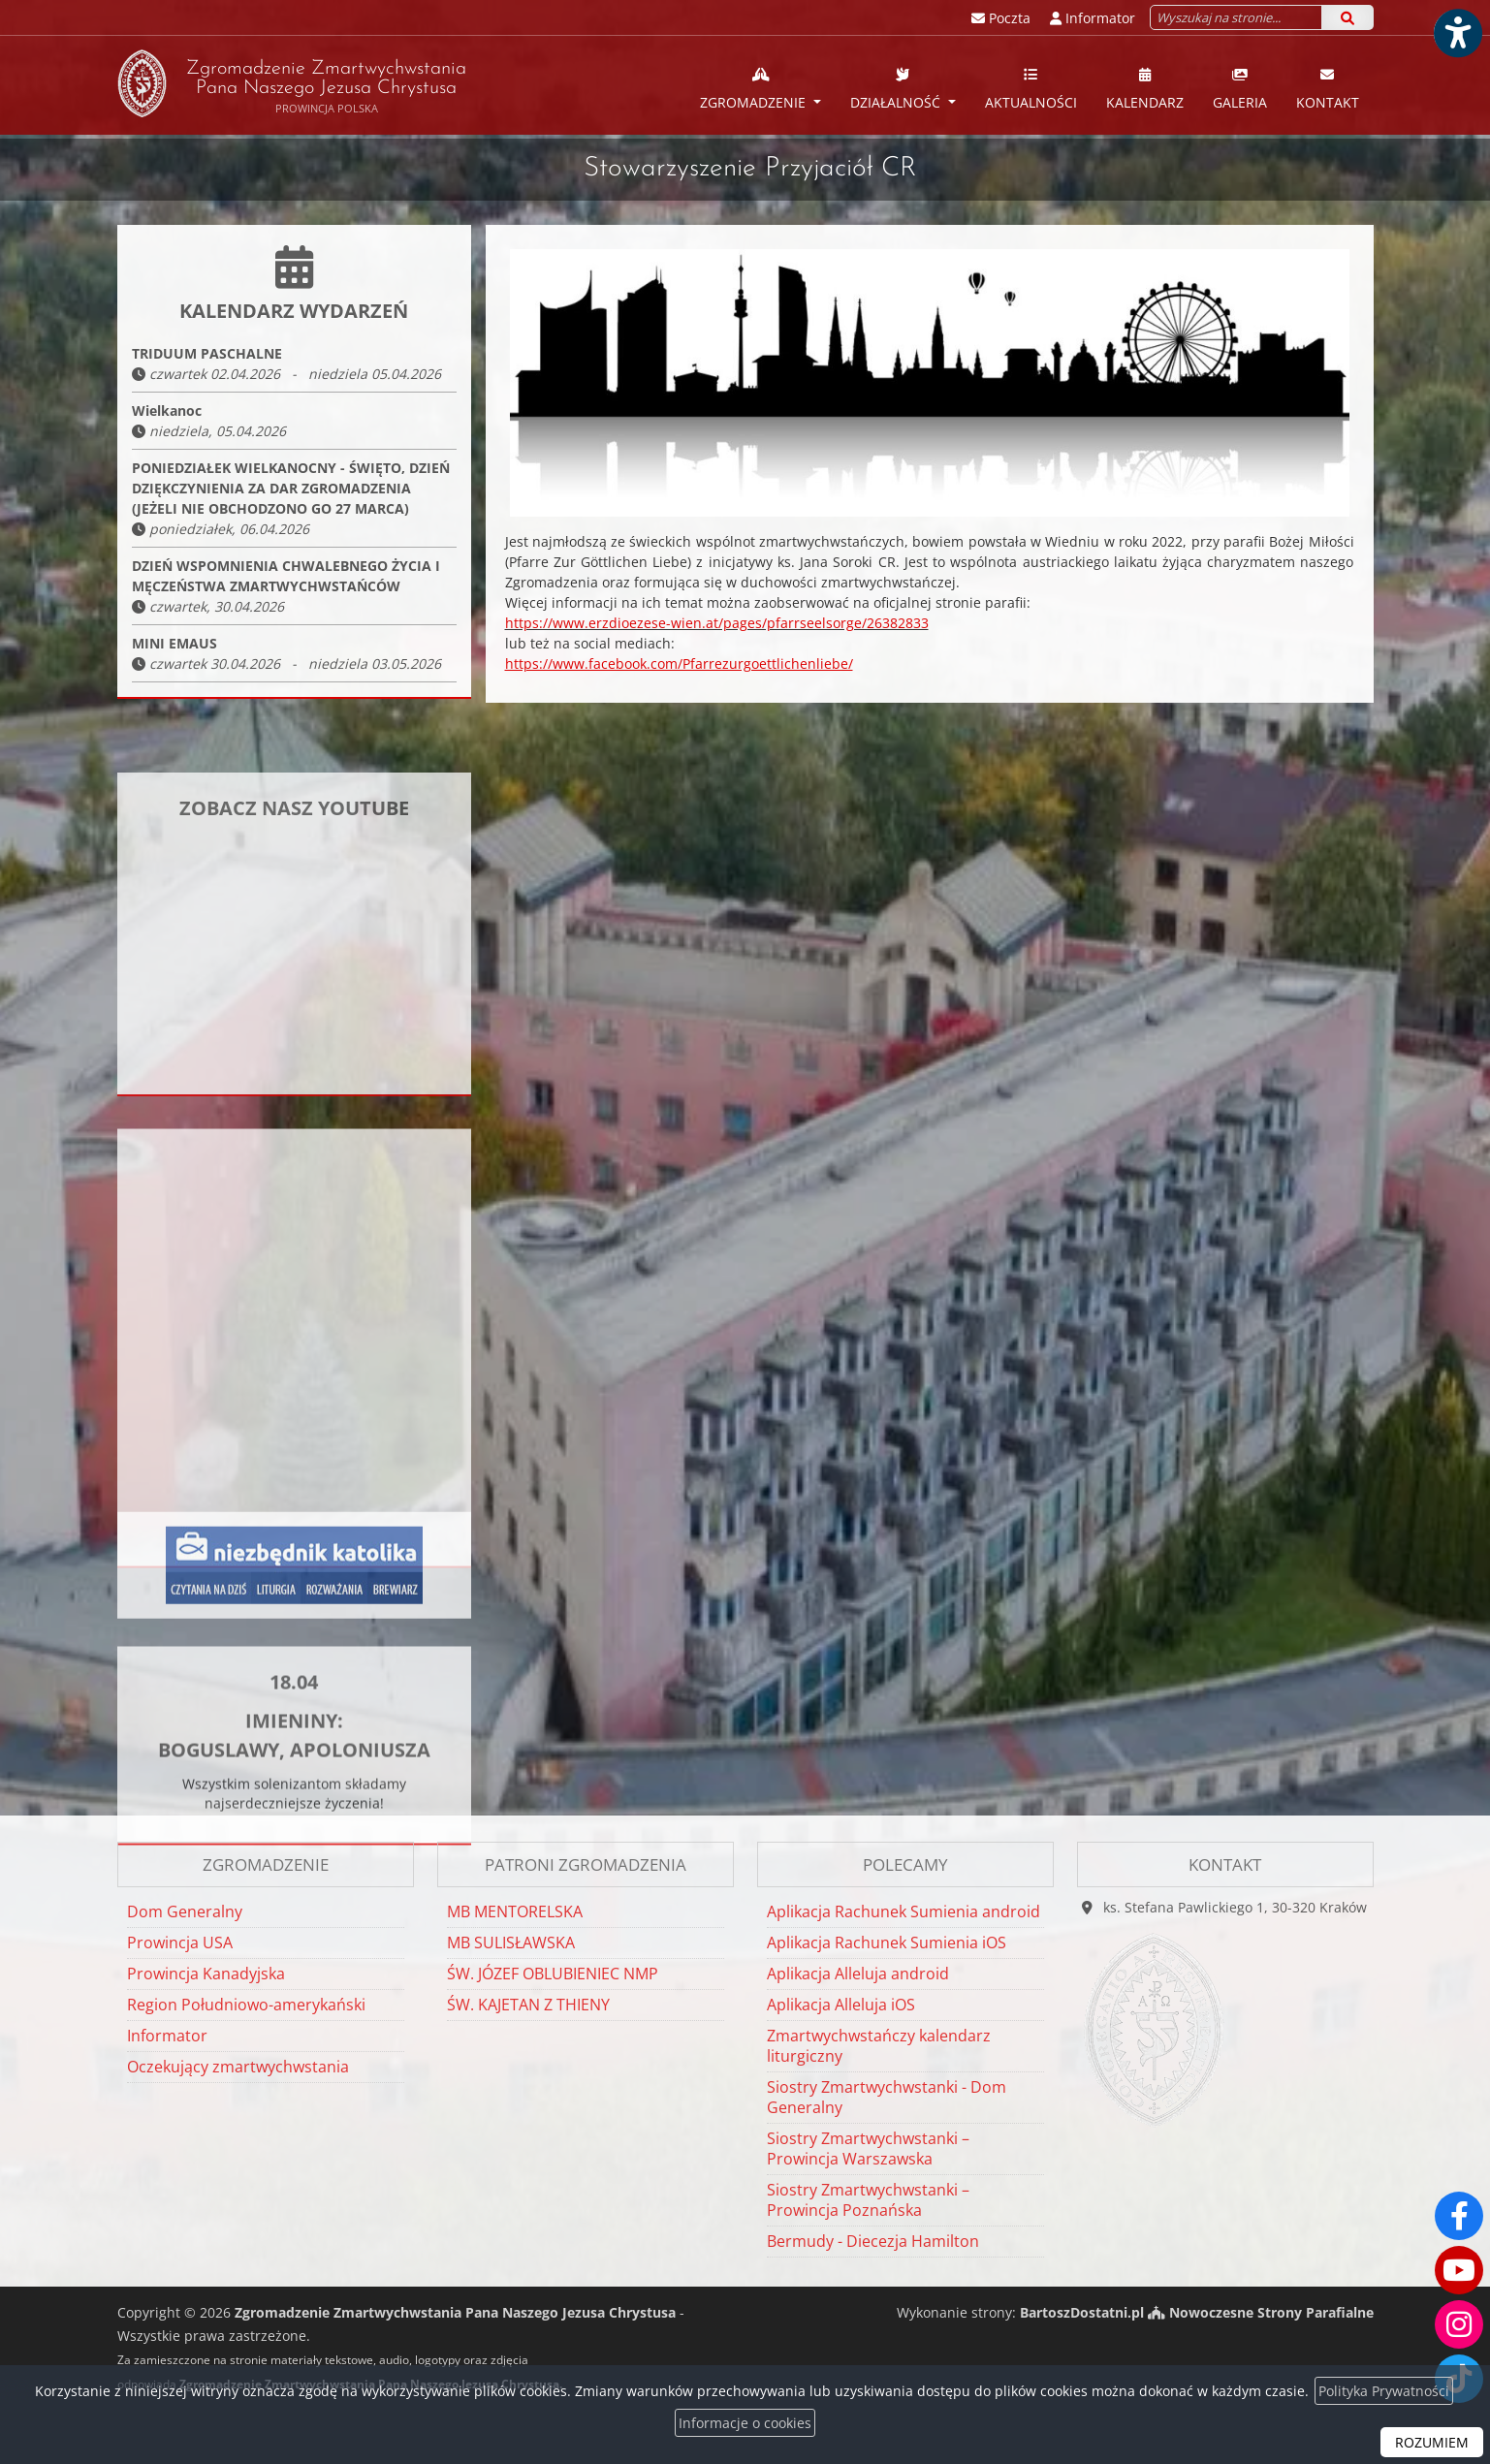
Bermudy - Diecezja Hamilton (873, 2241)
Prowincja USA (180, 1942)
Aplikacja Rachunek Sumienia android (903, 1911)
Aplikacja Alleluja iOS (841, 2004)
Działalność (897, 88)
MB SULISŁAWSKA (511, 1942)
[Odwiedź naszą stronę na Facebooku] (1459, 2216)
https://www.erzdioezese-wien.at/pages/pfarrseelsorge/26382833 (717, 623)
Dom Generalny (184, 1911)
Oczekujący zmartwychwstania (238, 2066)
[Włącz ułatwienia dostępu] (1457, 33)
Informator (167, 2035)
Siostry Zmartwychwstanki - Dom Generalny (886, 2097)
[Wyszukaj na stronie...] (1236, 17)
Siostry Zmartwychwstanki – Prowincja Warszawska (868, 2148)
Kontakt (1327, 88)
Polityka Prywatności (1383, 2391)
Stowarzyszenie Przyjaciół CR (750, 168)
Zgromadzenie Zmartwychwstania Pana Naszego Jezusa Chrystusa (292, 83)
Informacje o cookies (745, 2423)
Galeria (1240, 88)
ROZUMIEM (1432, 2442)
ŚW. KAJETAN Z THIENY (528, 2004)
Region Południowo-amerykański (246, 2004)
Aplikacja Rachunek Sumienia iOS (886, 1942)
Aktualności (1031, 88)
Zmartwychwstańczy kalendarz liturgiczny (879, 2046)
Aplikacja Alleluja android (858, 1973)
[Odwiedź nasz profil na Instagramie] (1459, 2324)
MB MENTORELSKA (515, 1911)
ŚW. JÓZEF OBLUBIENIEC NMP (552, 1973)
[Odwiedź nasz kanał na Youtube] (1459, 2270)
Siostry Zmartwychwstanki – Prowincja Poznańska (868, 2200)
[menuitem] (760, 85)
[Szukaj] (1347, 17)
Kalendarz (1145, 88)
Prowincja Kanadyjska (206, 1973)
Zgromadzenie (754, 88)
